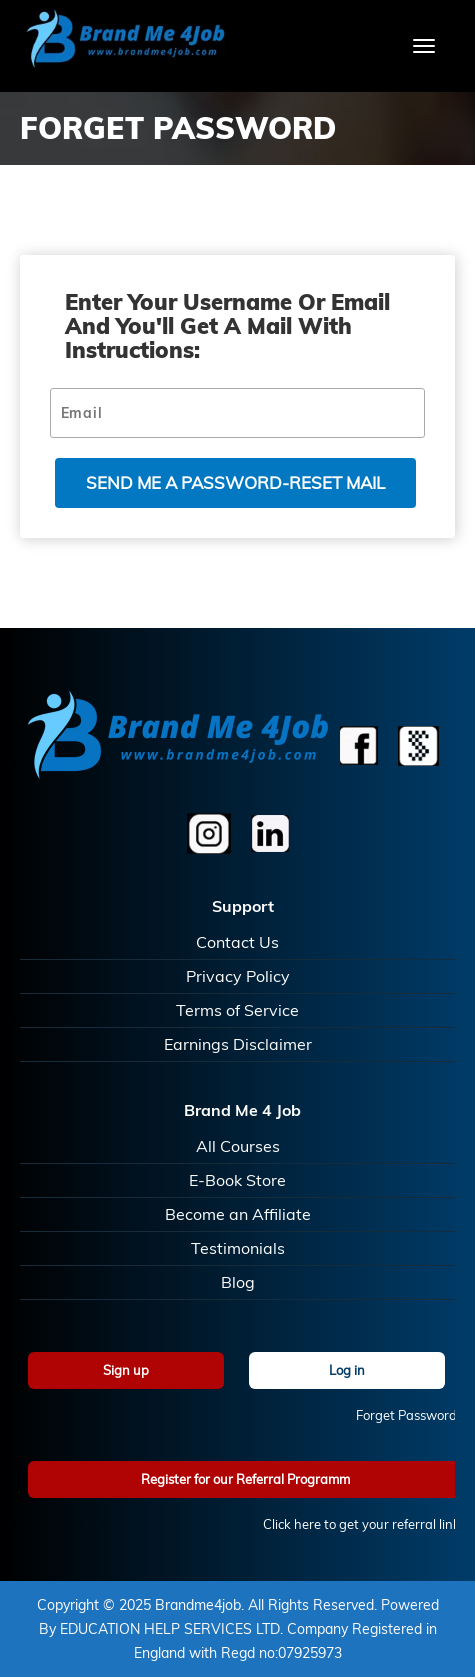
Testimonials (238, 1248)
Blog (238, 1282)
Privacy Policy (238, 976)
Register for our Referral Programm (245, 1479)
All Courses (238, 1146)
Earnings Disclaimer (238, 1044)
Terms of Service (237, 1010)
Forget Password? (409, 1415)
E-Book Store (237, 1180)
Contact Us (237, 942)
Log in (347, 1370)
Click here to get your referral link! (363, 1524)
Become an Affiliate (238, 1214)
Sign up (126, 1370)
